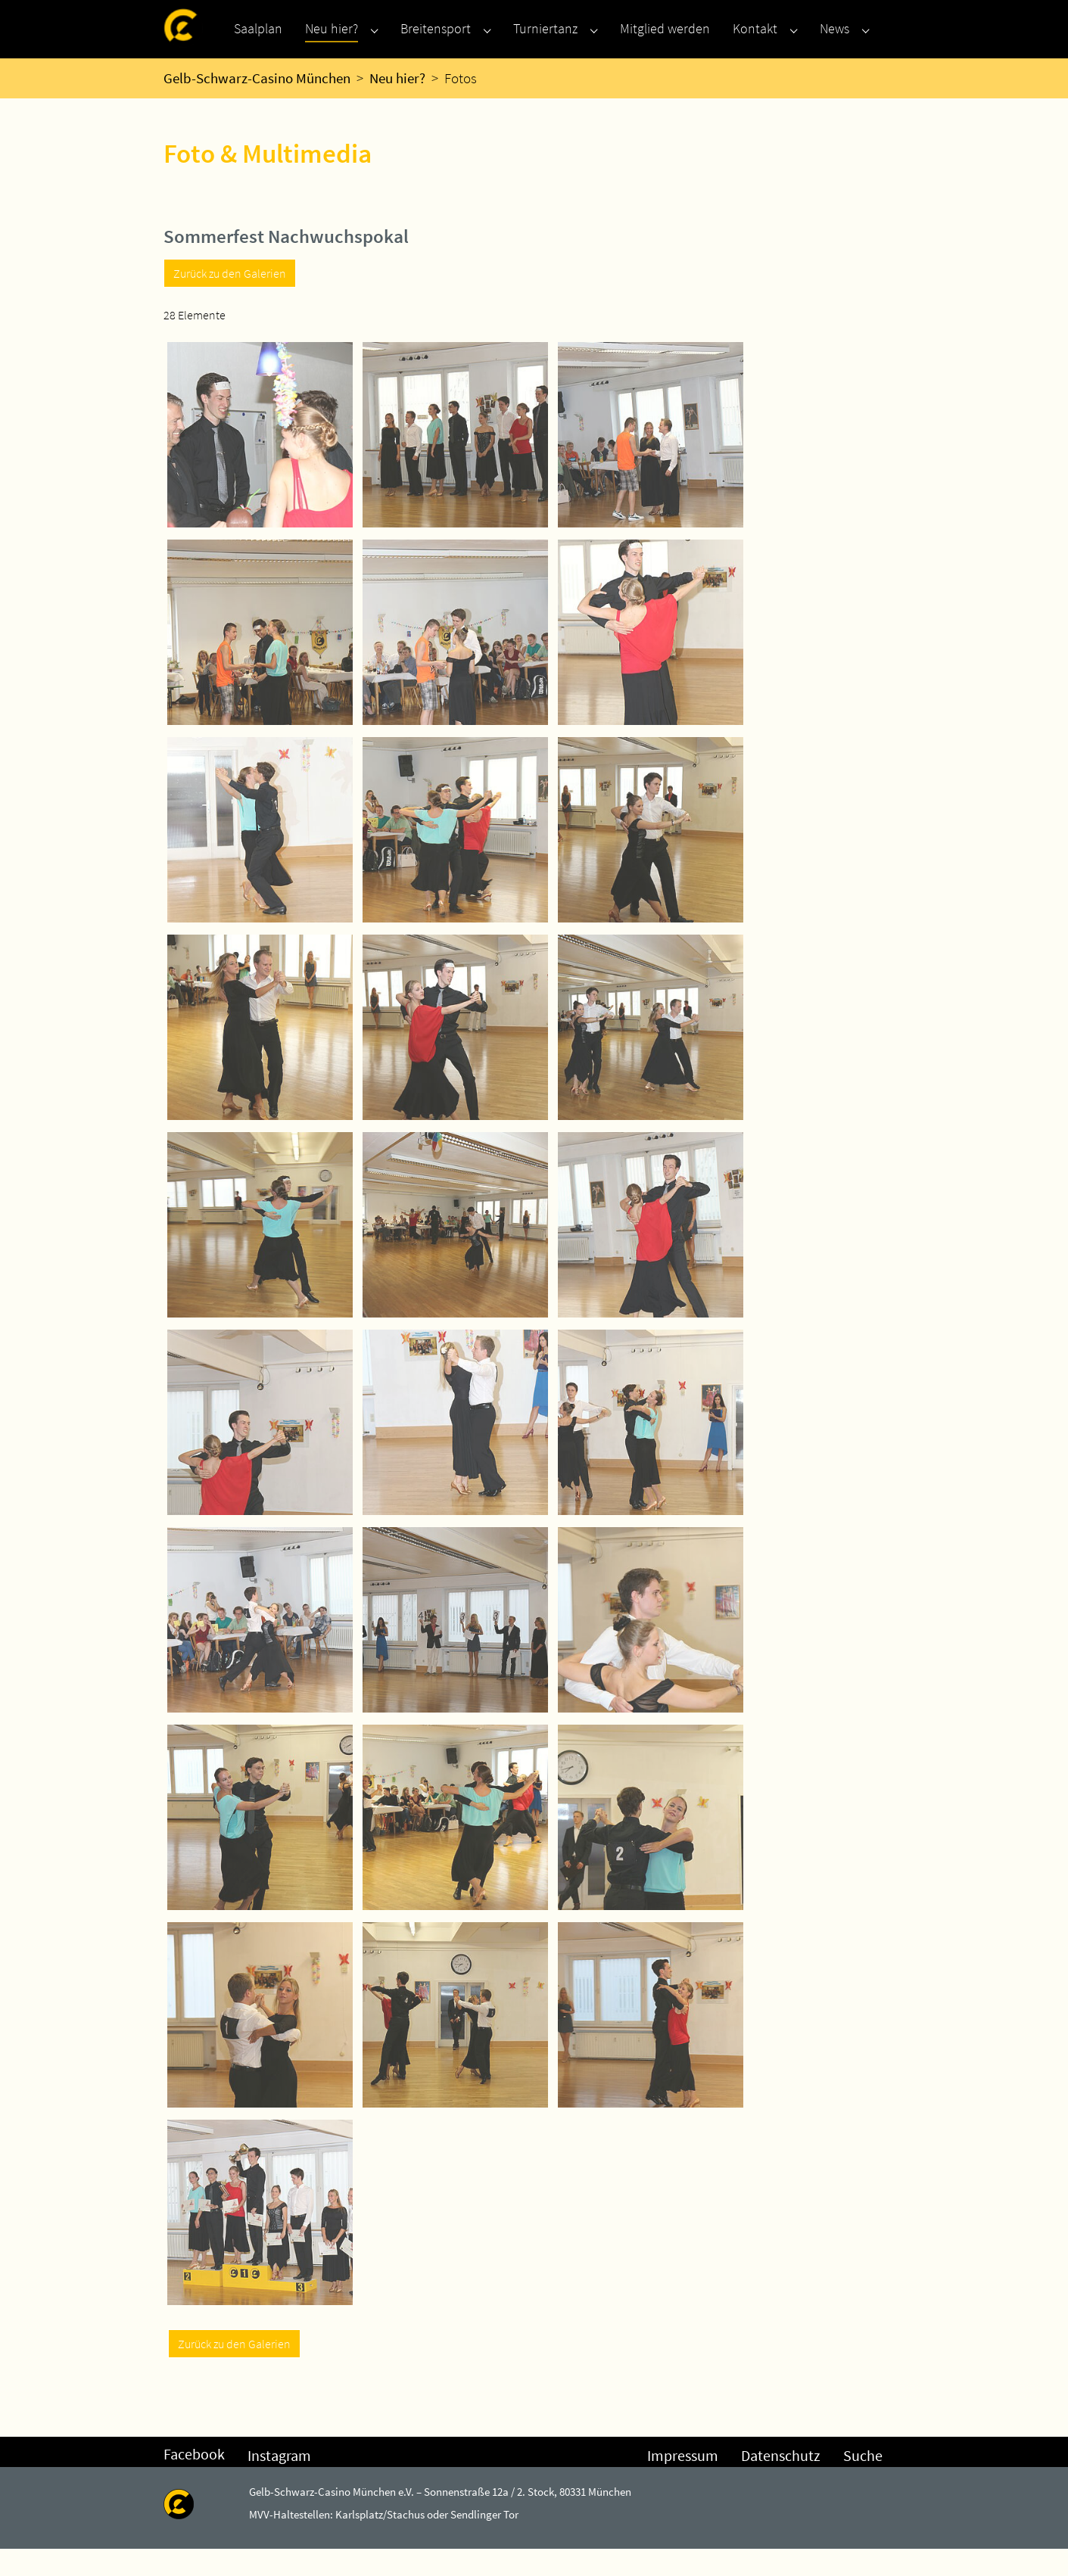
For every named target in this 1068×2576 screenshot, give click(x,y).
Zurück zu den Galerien (229, 300)
